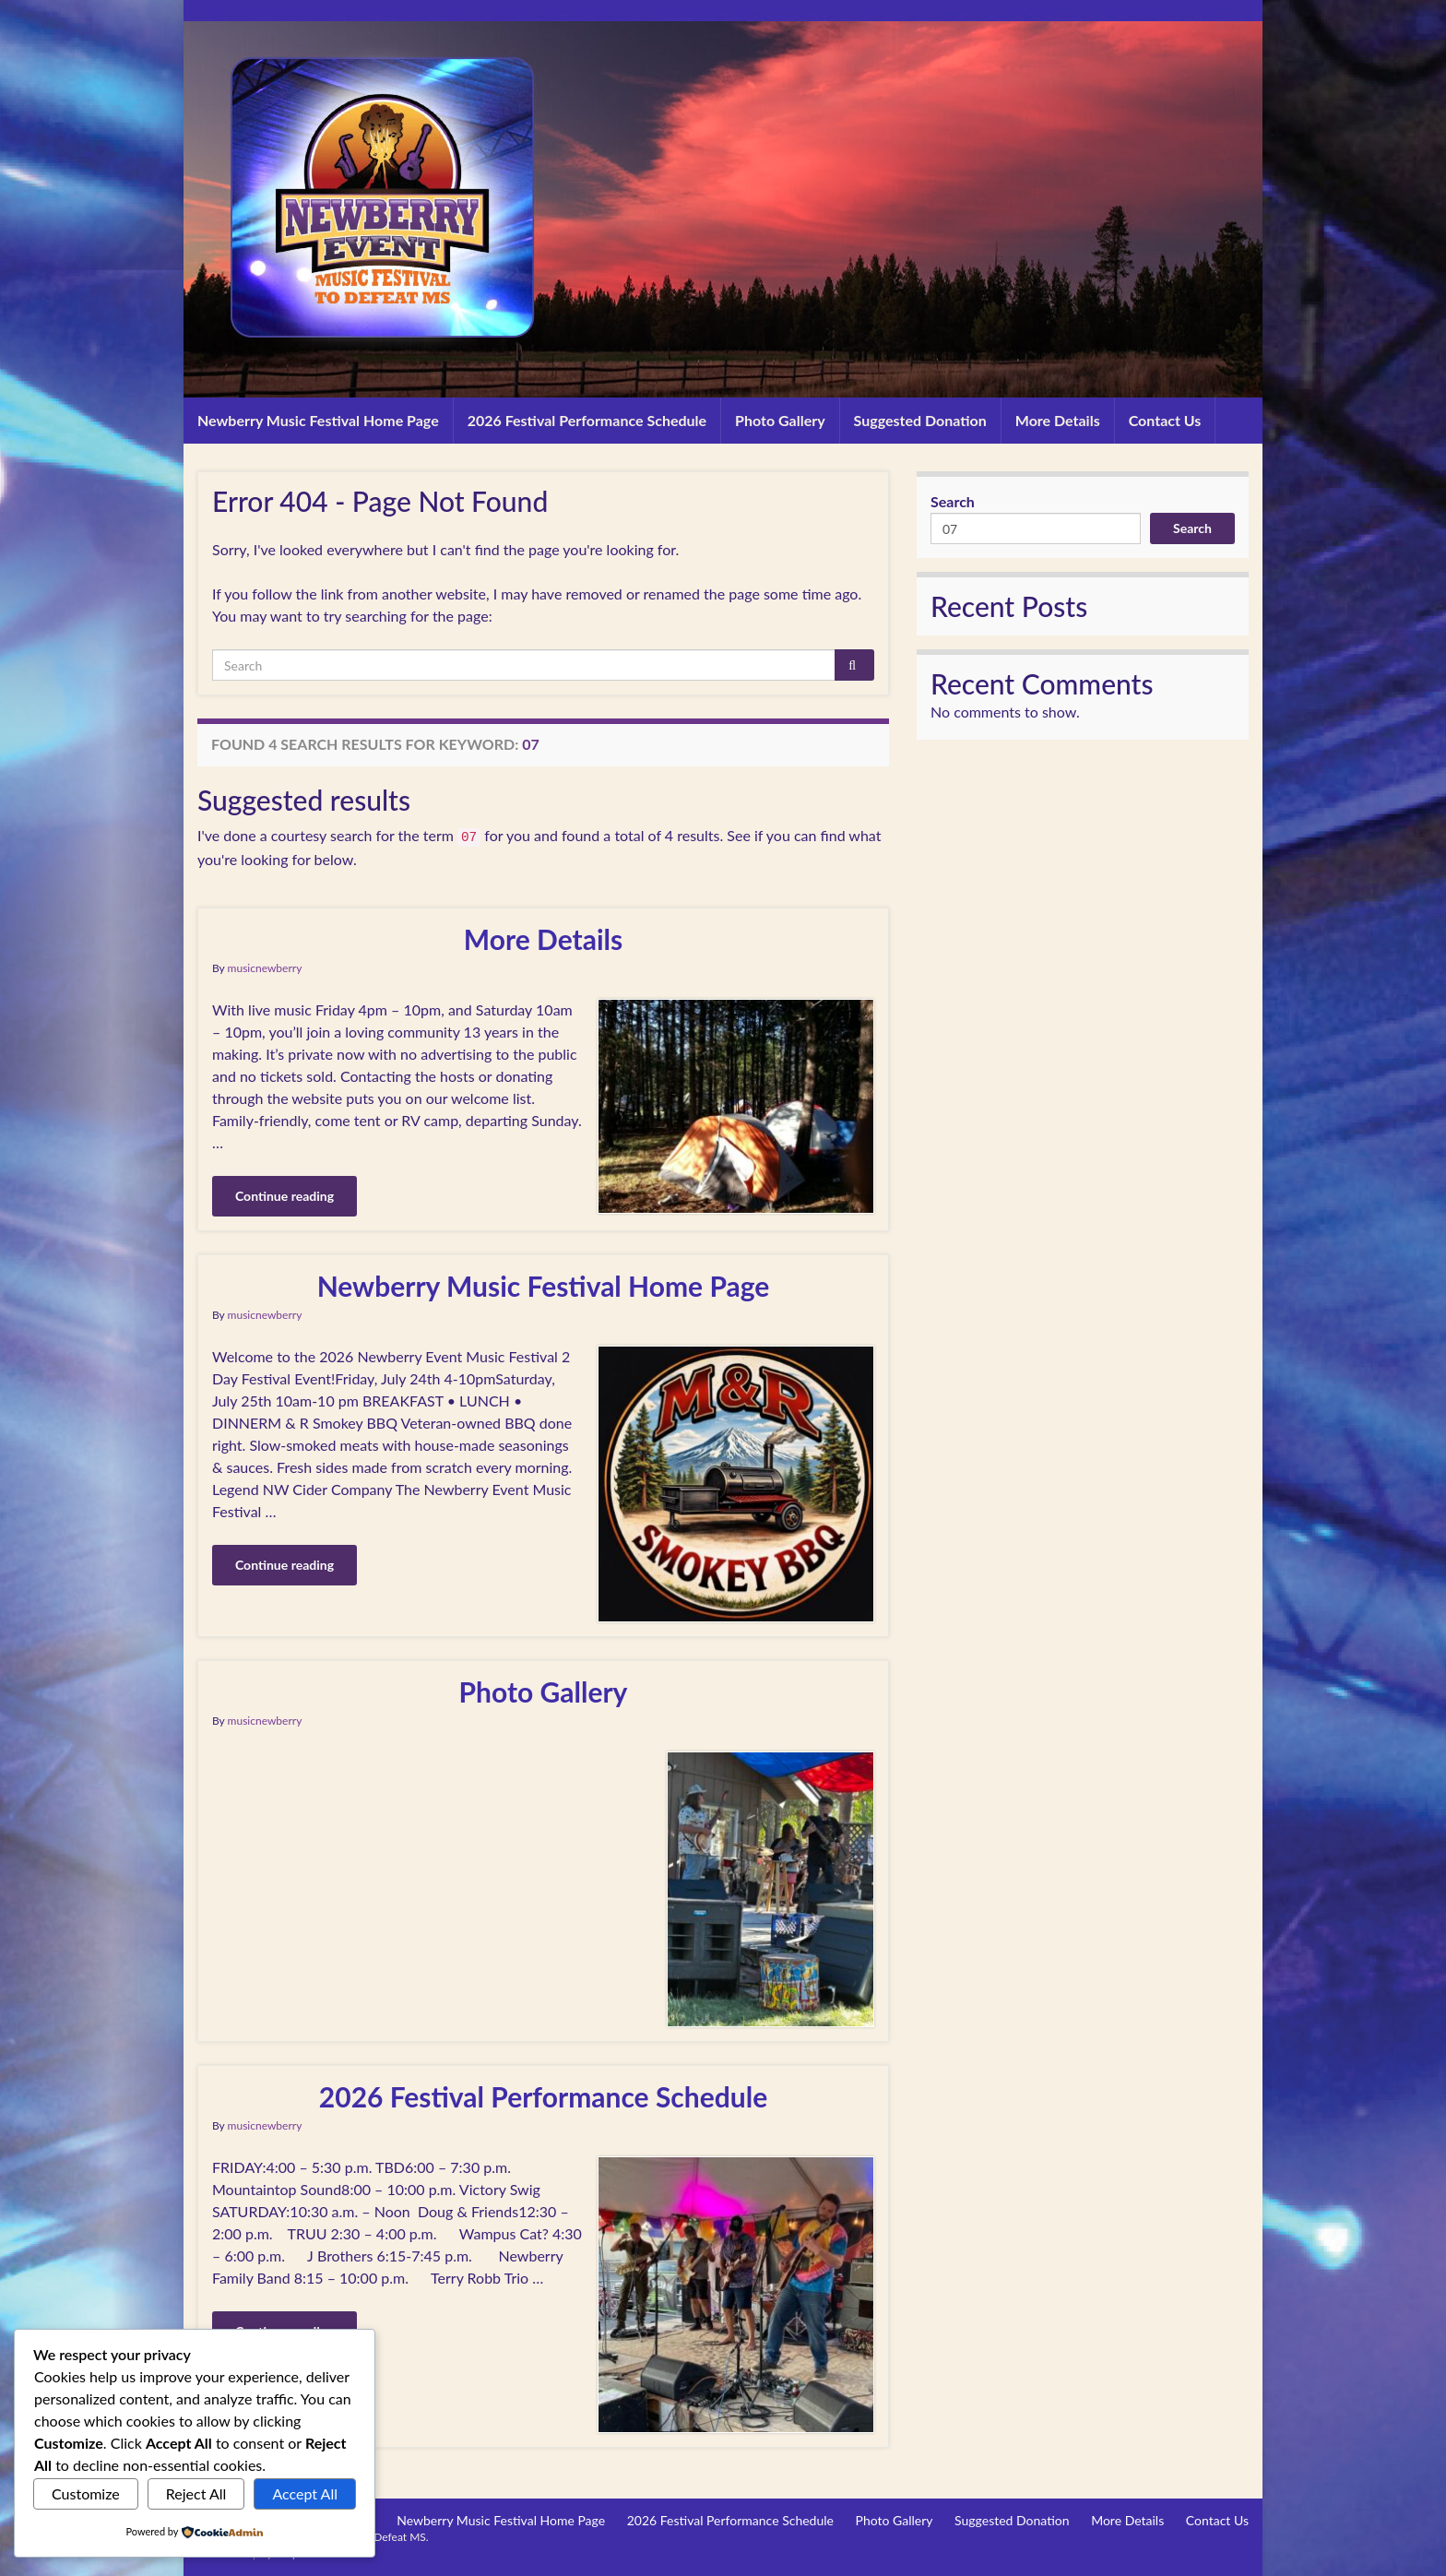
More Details (1057, 420)
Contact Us (1165, 420)
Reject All (196, 2493)
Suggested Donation (920, 420)
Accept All (305, 2493)
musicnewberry (265, 968)
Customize (86, 2493)
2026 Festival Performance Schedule (587, 420)
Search (952, 501)
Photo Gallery (780, 420)
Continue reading (284, 1196)
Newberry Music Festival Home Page (318, 420)
